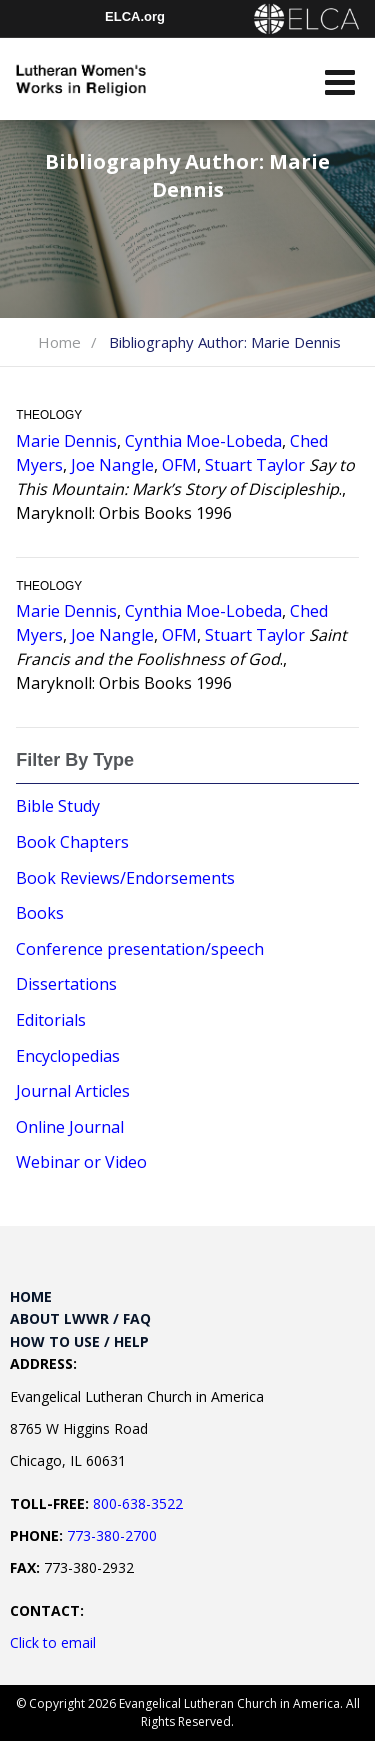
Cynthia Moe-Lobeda (203, 441)
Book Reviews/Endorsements (125, 878)
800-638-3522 (138, 1503)
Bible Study (58, 806)
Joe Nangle (112, 465)
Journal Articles (73, 1091)
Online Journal (70, 1127)
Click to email (53, 1642)
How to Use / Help (79, 1341)
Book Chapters (72, 842)
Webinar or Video (81, 1162)
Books (40, 913)
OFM (179, 465)
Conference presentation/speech (140, 949)
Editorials (51, 1020)
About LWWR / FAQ (80, 1318)
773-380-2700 (112, 1535)
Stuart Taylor (255, 465)
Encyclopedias (68, 1056)
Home (59, 342)
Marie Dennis (66, 441)
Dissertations (66, 984)
